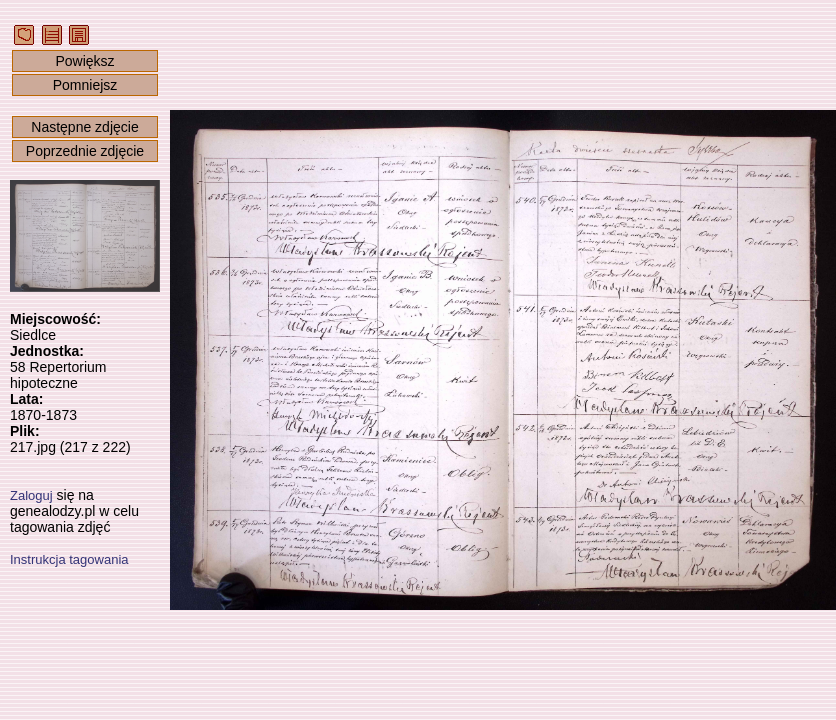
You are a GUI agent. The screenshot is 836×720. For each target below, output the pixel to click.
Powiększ (84, 61)
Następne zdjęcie (84, 127)
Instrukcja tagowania (69, 559)
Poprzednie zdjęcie (85, 151)
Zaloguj (31, 495)
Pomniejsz (85, 85)
